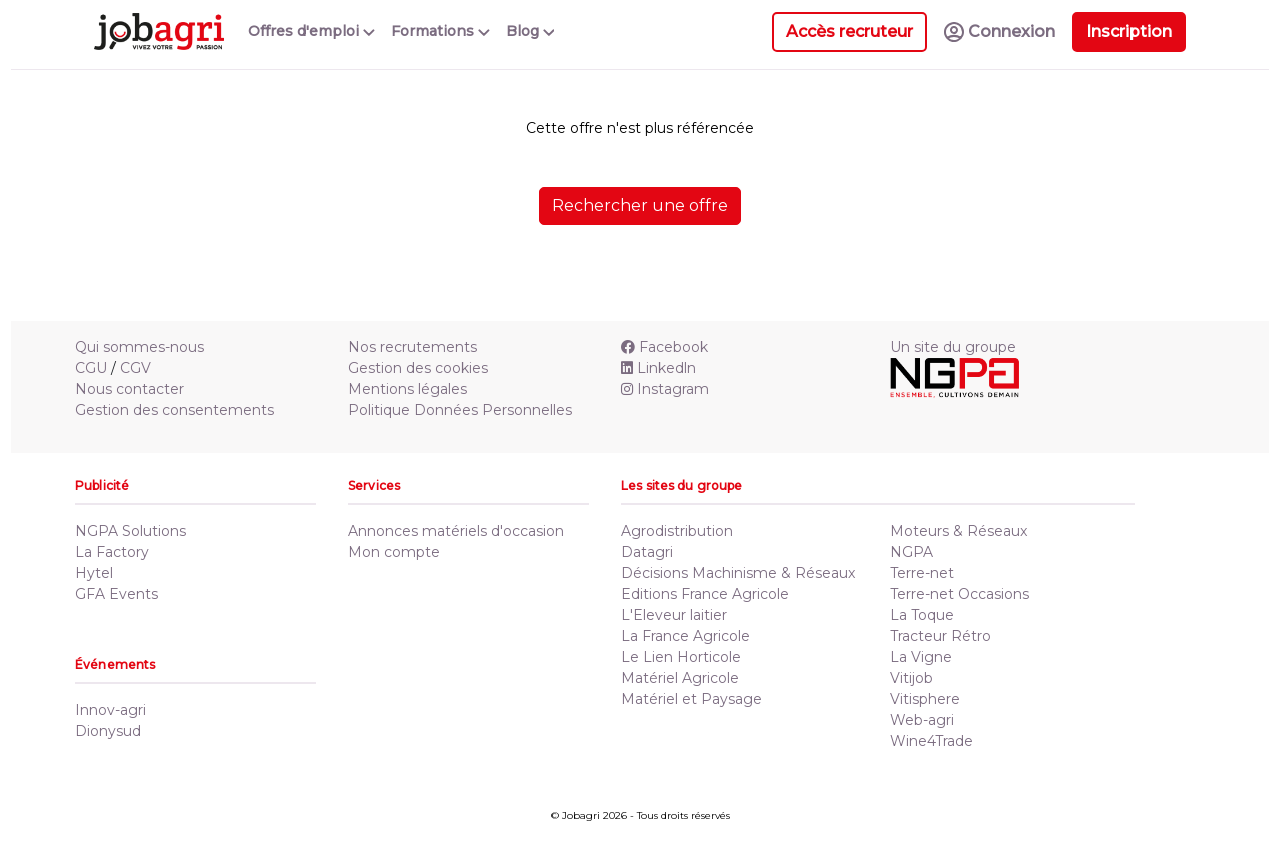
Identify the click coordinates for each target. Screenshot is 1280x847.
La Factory (112, 552)
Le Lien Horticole (681, 657)
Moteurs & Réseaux (958, 531)
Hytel (94, 573)
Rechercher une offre (640, 205)
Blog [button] (530, 31)
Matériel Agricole (680, 678)
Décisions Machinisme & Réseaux (738, 573)
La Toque (922, 615)
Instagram (665, 389)
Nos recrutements (412, 347)
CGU (91, 368)
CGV (135, 368)
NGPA (911, 552)
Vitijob (911, 678)
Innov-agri (110, 710)
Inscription (1129, 31)
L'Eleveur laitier (674, 615)
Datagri (647, 552)
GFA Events (116, 594)
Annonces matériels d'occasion (456, 531)
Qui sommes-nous (139, 347)
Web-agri (922, 720)
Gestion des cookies (418, 368)
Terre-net (922, 573)
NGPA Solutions (130, 531)
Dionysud (108, 731)
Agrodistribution (677, 531)
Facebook (664, 347)
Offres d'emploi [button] (311, 31)
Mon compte (394, 552)
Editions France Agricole (705, 594)
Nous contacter (129, 389)
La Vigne (921, 657)
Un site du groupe (953, 347)
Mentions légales (407, 389)
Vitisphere (925, 699)
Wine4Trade (931, 741)
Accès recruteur (849, 31)
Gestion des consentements (174, 410)
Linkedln (658, 368)
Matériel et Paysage (691, 699)
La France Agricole (685, 636)
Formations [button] (440, 31)
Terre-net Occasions (959, 594)
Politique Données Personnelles (460, 410)
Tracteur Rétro (940, 636)
